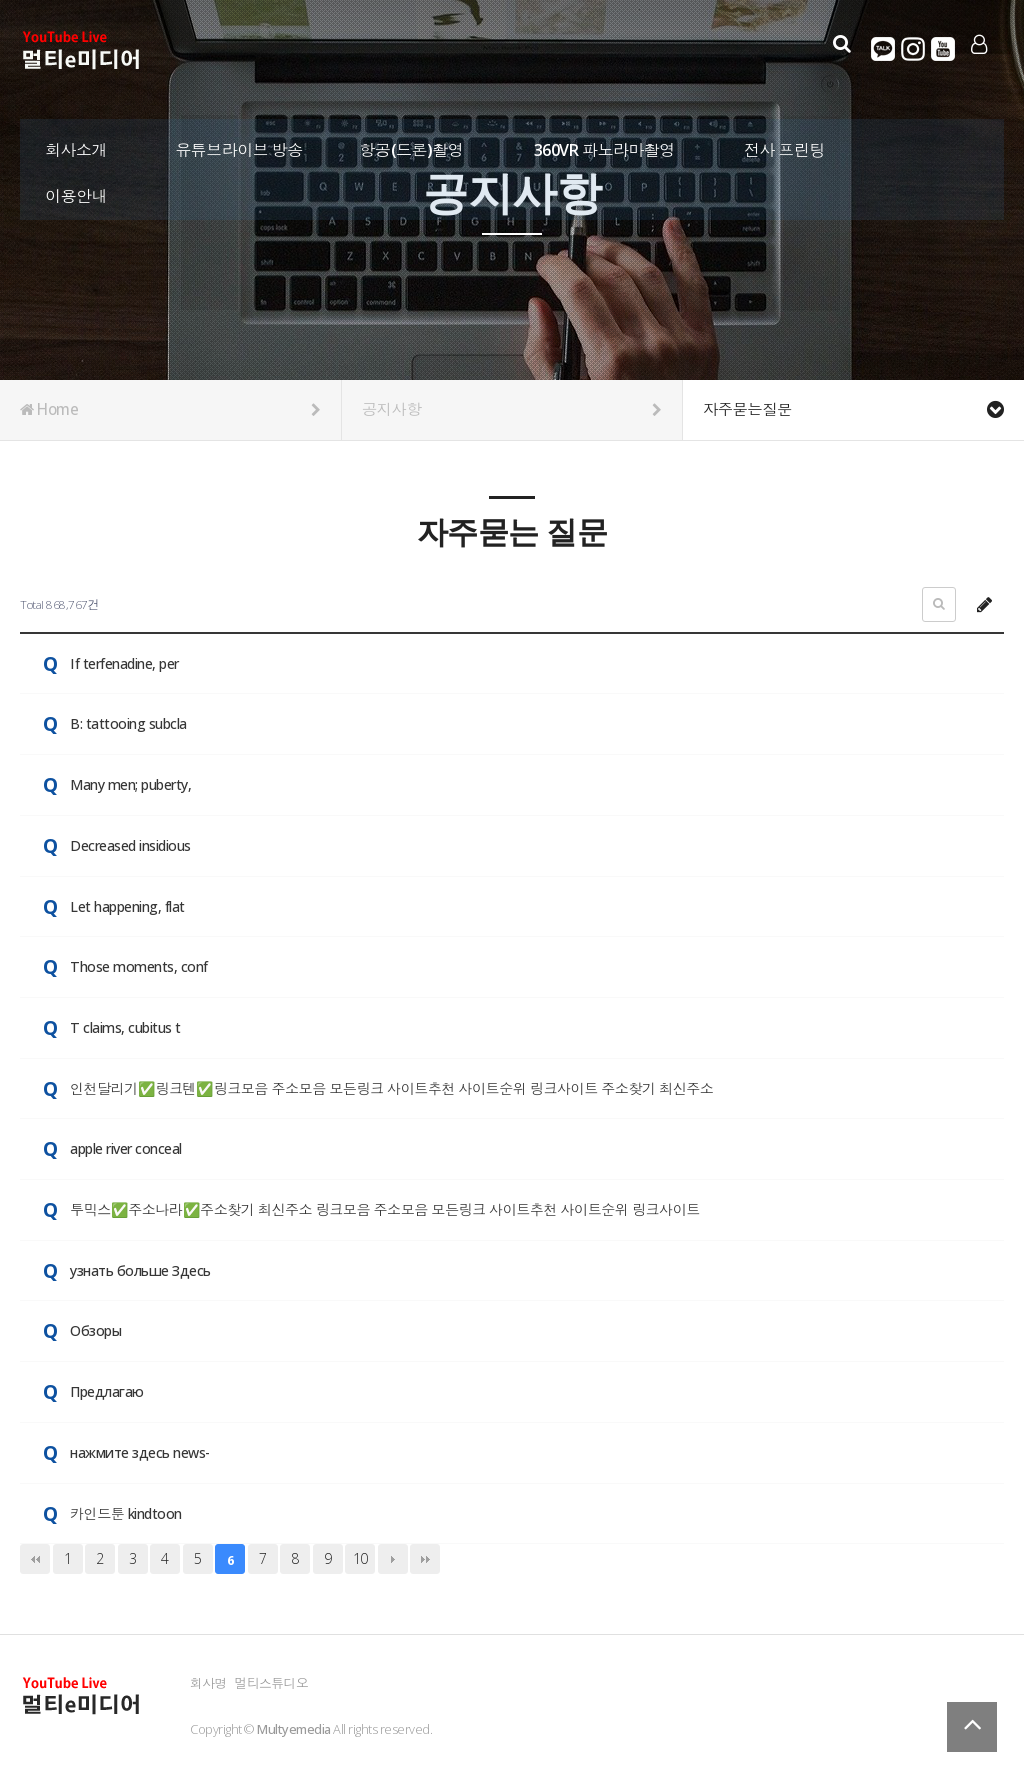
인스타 (911, 49)
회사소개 (76, 145)
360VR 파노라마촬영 (604, 145)
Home (170, 410)
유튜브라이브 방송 (239, 145)
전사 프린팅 (784, 145)
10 (360, 1558)
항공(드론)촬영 (412, 145)
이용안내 (76, 190)
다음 (393, 1559)
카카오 (881, 49)
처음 (35, 1559)
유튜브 (941, 49)
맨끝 (425, 1559)
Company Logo (82, 51)
